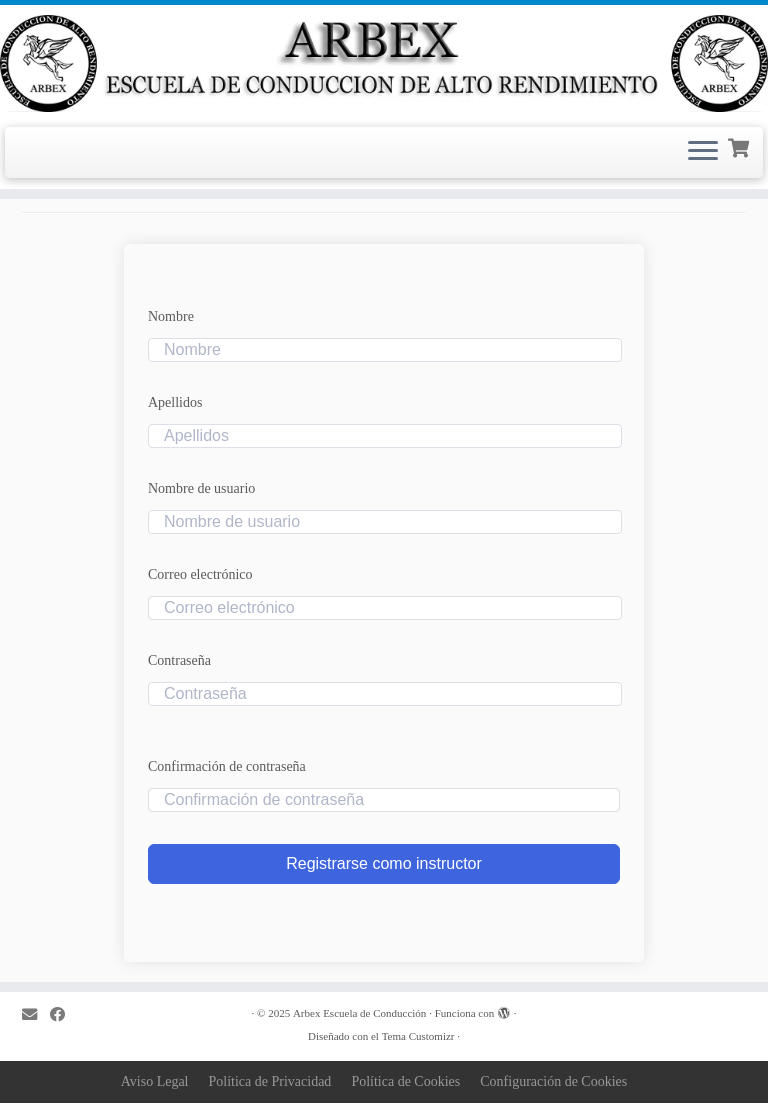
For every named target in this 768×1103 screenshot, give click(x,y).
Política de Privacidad (270, 1081)
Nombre (171, 316)
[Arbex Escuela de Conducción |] (384, 63)
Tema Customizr (418, 1036)
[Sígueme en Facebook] (64, 1014)
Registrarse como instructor (384, 863)
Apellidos (175, 402)
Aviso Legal (155, 1081)
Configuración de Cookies (553, 1081)
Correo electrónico (200, 574)
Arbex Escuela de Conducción (359, 1013)
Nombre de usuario (201, 488)
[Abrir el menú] (703, 153)
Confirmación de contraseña (227, 766)
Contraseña (179, 660)
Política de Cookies (405, 1081)
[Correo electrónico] (36, 1014)
